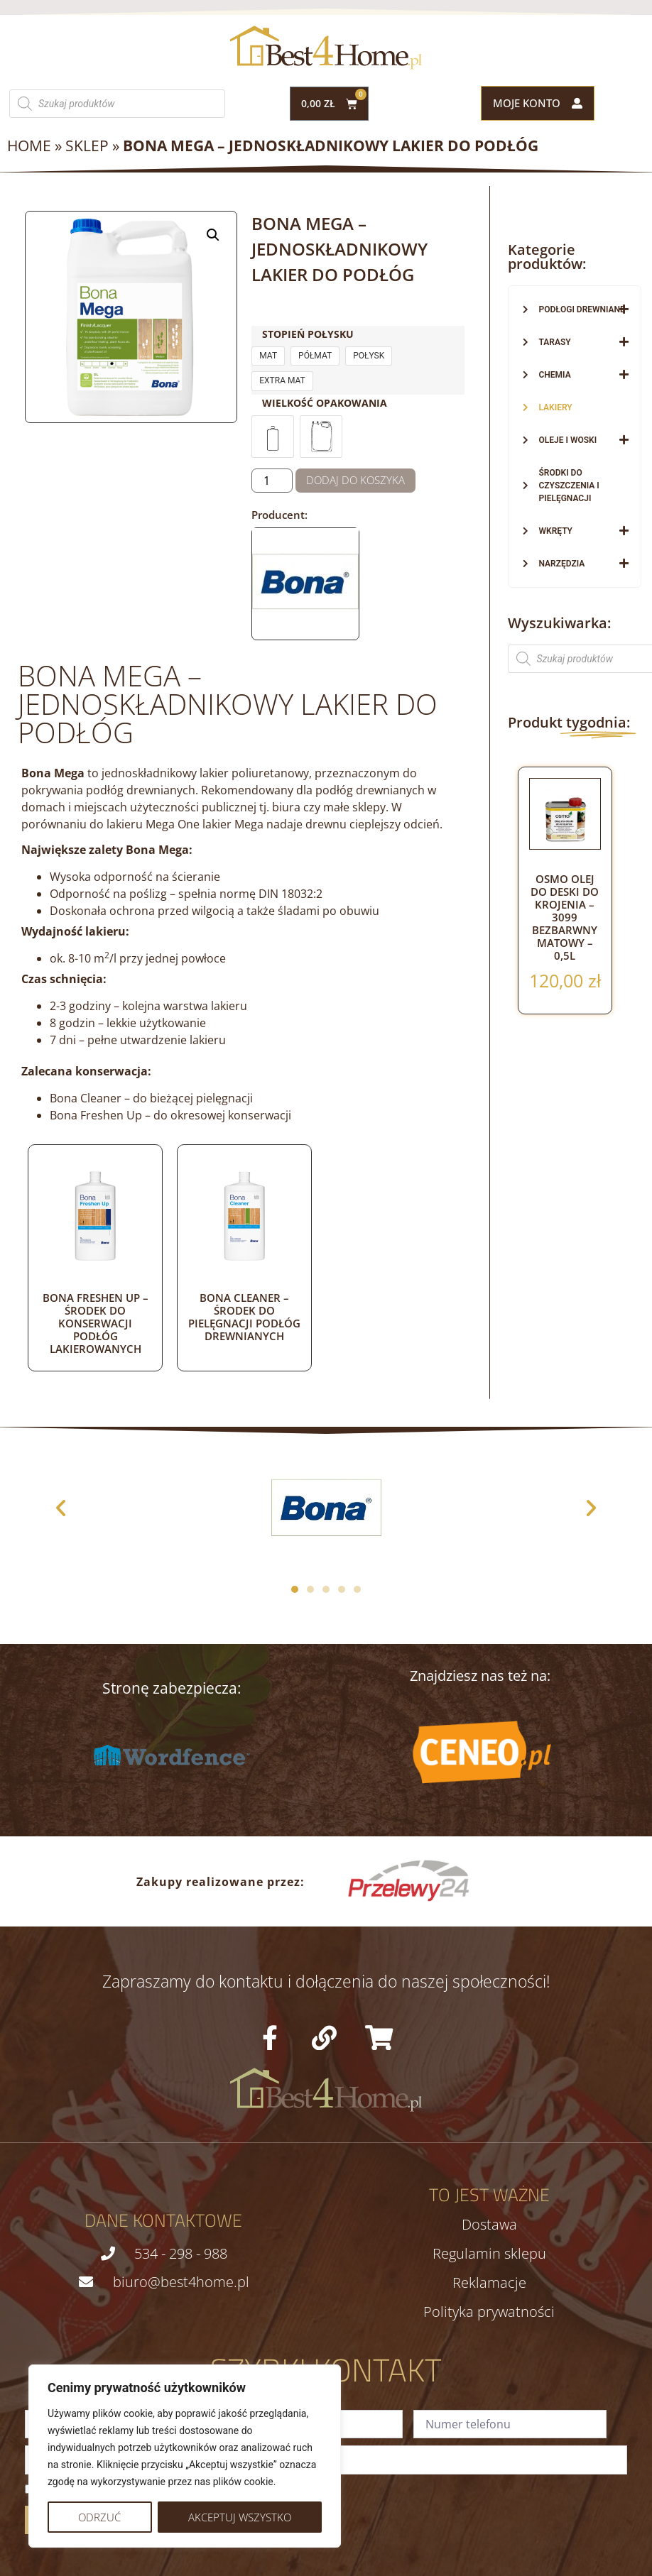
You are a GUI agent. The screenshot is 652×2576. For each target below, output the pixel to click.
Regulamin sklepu (489, 2254)
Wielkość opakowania (324, 403)
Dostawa (489, 2225)
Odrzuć (99, 2517)
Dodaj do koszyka (355, 480)
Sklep (87, 145)
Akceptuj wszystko (239, 2517)
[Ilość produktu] (272, 480)
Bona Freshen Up (96, 1115)
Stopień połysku (308, 334)
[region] (184, 2456)
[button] (213, 235)
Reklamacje (489, 2283)
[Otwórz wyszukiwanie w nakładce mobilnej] (117, 103)
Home (29, 145)
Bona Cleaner (85, 1098)
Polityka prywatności (489, 2312)
